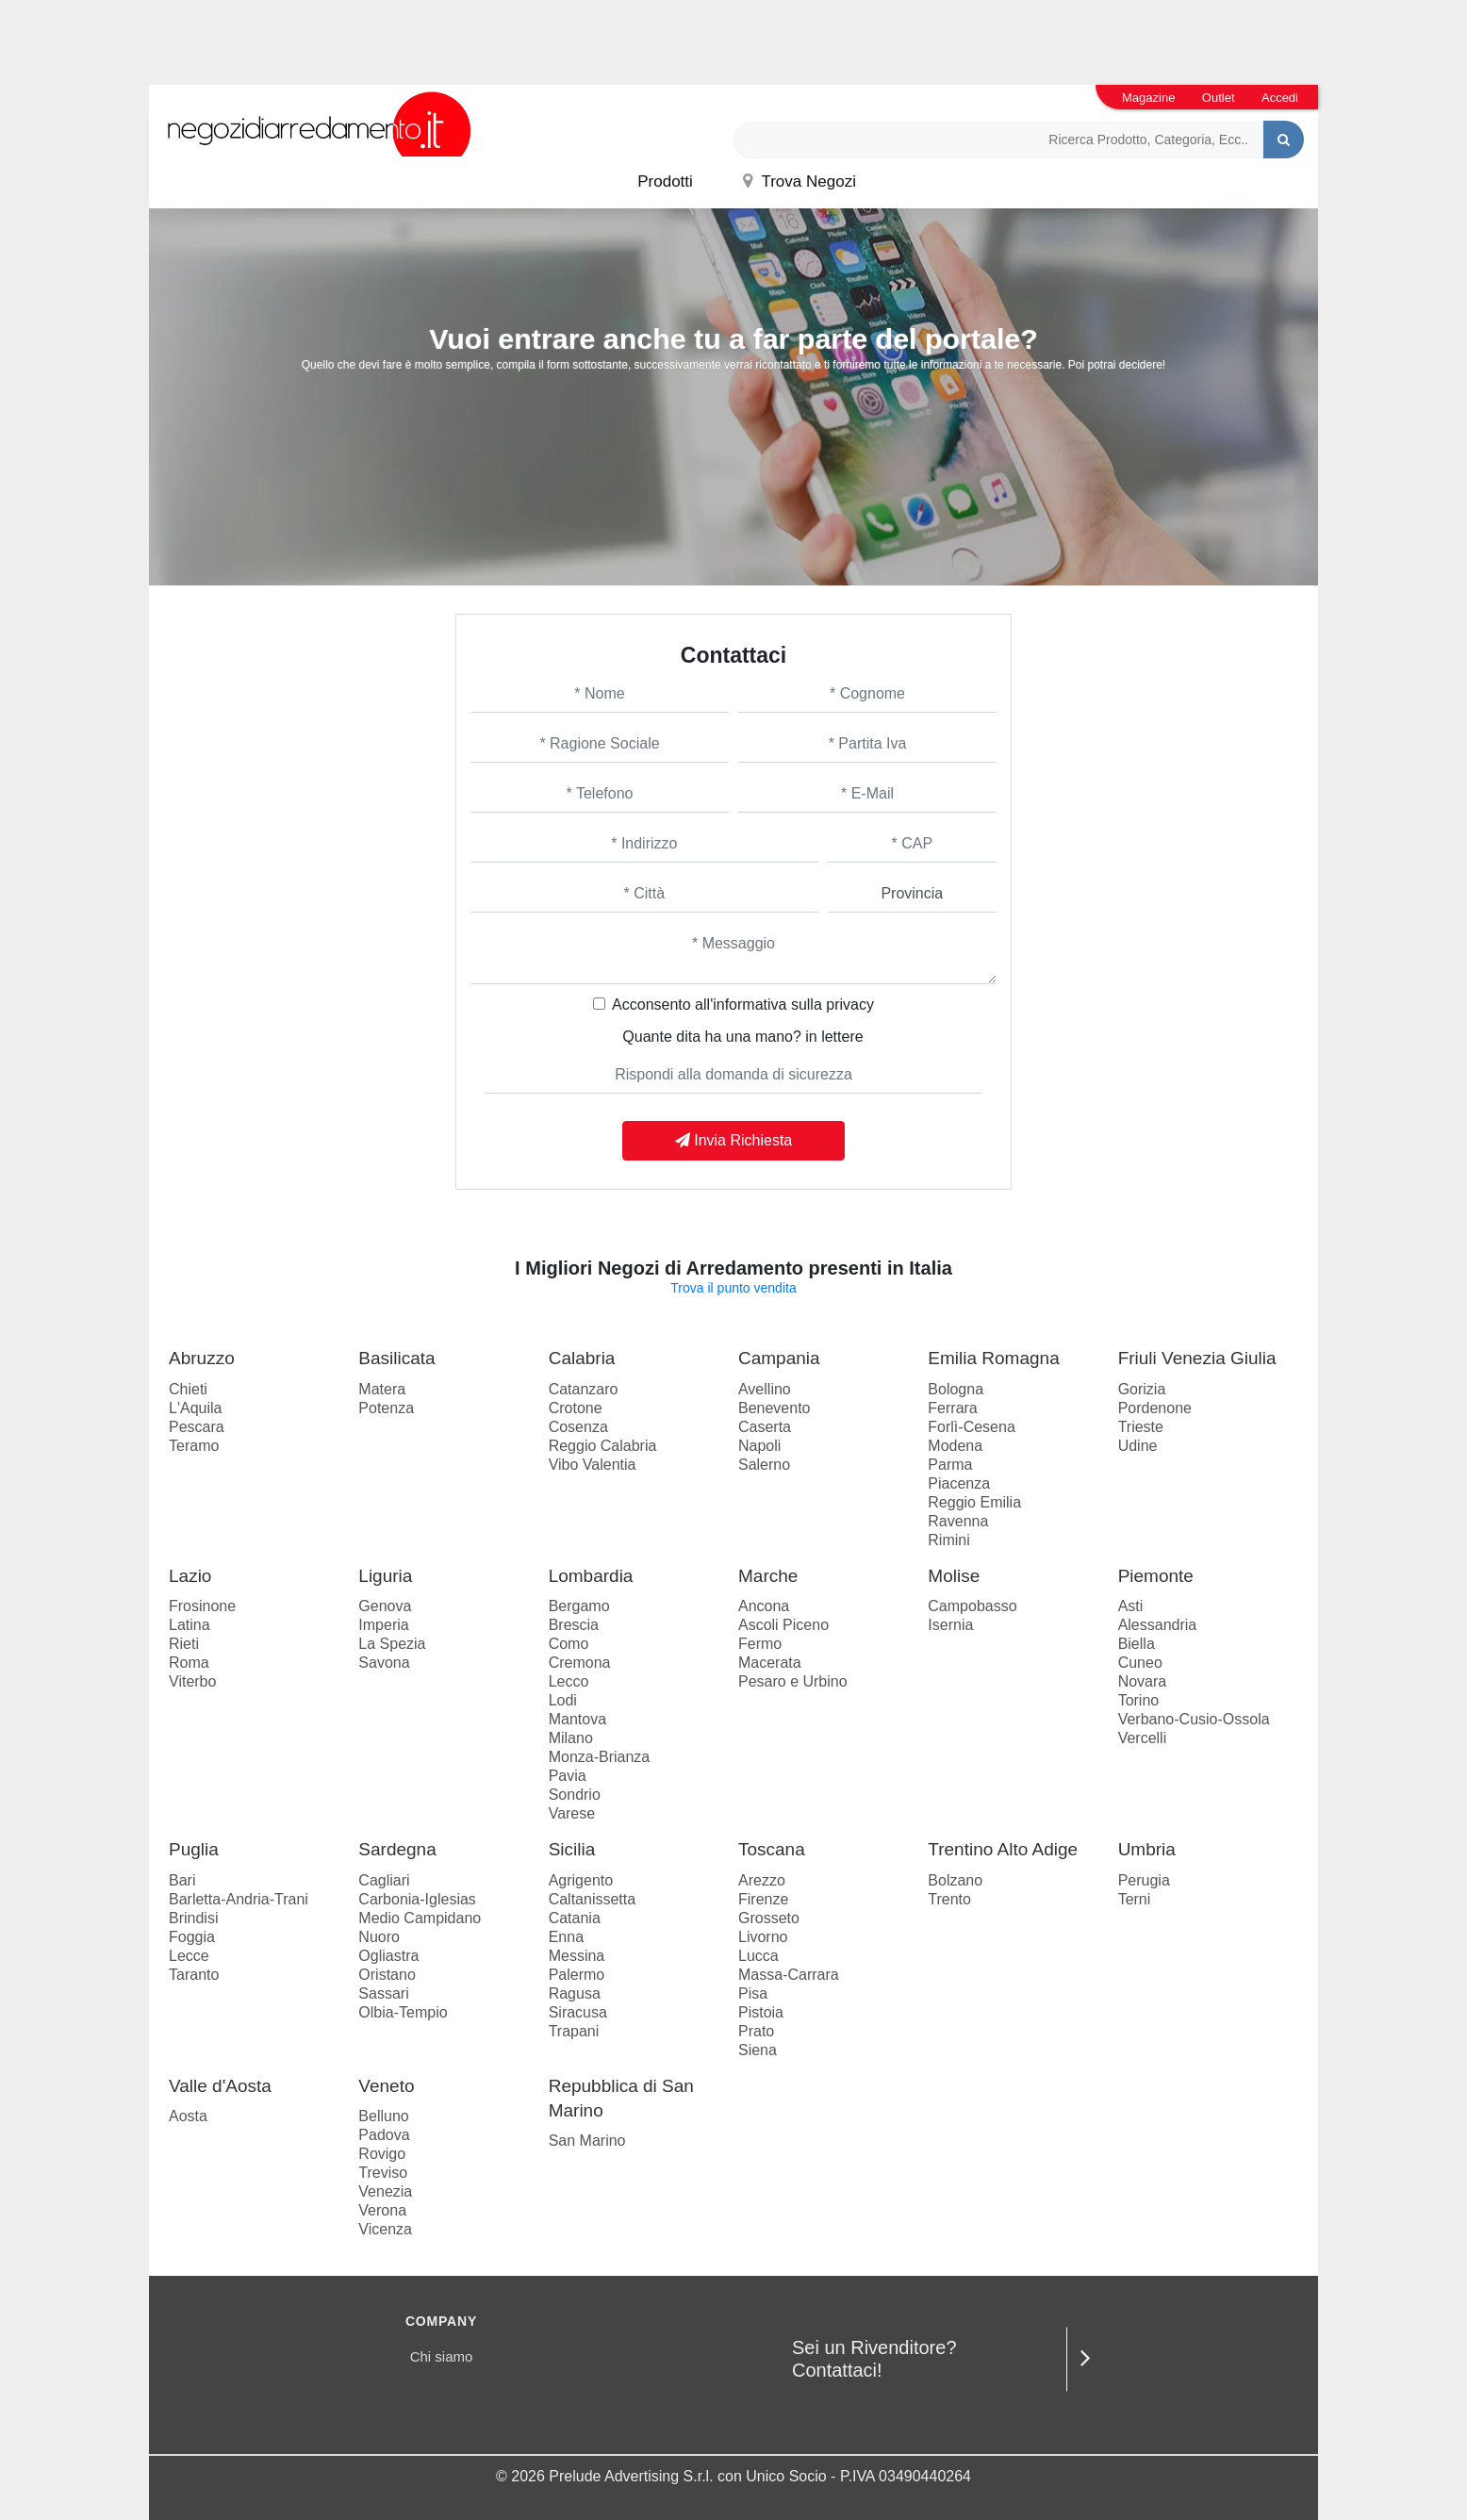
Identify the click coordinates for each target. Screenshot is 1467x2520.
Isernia (950, 1625)
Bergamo (579, 1606)
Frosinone (202, 1606)
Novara (1142, 1681)
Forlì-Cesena (971, 1427)
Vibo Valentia (592, 1465)
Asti (1131, 1606)
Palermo (577, 1975)
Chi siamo (441, 2356)
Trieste (1140, 1427)
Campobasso (972, 1606)
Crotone (575, 1408)
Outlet (1218, 98)
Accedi (1279, 98)
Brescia (574, 1625)
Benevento (774, 1408)
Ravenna (958, 1521)
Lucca (758, 1956)
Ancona (763, 1606)
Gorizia (1142, 1389)
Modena (955, 1446)
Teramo (194, 1446)
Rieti (184, 1644)
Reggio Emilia (974, 1502)
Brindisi (193, 1918)
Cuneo (1140, 1663)
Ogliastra (388, 1956)
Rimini (948, 1540)
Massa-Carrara (788, 1975)
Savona (383, 1663)
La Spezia (391, 1644)
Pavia (567, 1776)
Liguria (385, 1576)
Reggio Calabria (603, 1446)
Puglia (194, 1849)
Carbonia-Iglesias (417, 1899)
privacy (850, 1004)
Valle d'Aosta (220, 2086)
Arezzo (761, 1880)
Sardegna (397, 1849)
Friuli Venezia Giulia (1197, 1358)
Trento (949, 1899)
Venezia (385, 2191)
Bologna (955, 1389)
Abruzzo (202, 1358)
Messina (577, 1956)
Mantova (577, 1719)
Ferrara (952, 1408)
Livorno (762, 1937)
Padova (383, 2135)
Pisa (752, 1993)
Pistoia (760, 2012)
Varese (572, 1813)
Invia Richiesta (734, 1140)
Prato (756, 2031)
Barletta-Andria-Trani (238, 1899)
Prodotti (665, 181)
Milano (571, 1738)
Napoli (759, 1446)
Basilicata (396, 1358)
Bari (182, 1880)
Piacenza (959, 1483)
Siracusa (578, 2012)
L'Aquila (195, 1408)
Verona (382, 2210)
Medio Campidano (419, 1918)
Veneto (386, 2086)
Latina (189, 1625)
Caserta (764, 1427)
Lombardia (591, 1576)
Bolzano (955, 1880)
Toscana (771, 1849)
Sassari (383, 1993)
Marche (768, 1576)
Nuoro (379, 1937)
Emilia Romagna (993, 1358)
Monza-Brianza (600, 1757)
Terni (1134, 1899)
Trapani (574, 2031)
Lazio (190, 1576)
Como (569, 1644)
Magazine (1148, 98)
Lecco (569, 1681)
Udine (1138, 1446)
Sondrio (575, 1795)
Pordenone (1155, 1408)
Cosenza (578, 1427)
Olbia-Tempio (402, 2012)
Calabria (582, 1358)
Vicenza (385, 2229)
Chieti (188, 1389)
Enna (566, 1937)
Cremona (580, 1663)
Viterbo (192, 1681)
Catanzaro (583, 1389)
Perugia (1144, 1880)
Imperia (383, 1625)
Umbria (1147, 1849)
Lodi (563, 1700)
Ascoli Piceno (783, 1625)
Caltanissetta (592, 1899)
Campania (779, 1358)
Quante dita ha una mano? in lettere (742, 1037)
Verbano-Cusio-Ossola (1194, 1719)
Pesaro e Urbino (793, 1681)
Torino (1139, 1700)
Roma (189, 1663)
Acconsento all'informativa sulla (743, 1004)
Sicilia (572, 1849)
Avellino (764, 1389)
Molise (954, 1576)
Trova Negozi (799, 181)
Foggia (192, 1937)
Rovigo (381, 2154)
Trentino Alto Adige (1003, 1849)
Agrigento (581, 1880)
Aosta (188, 2116)
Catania (575, 1918)
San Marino (587, 2141)
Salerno (764, 1465)
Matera (381, 1389)
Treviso (382, 2173)
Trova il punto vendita (733, 1287)
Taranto (194, 1975)
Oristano (386, 1975)
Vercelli (1142, 1738)
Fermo (760, 1644)
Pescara (196, 1427)
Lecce (189, 1956)
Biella (1136, 1644)
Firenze (763, 1899)
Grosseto (768, 1918)
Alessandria (1157, 1625)
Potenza (386, 1408)
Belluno (383, 2116)
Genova (384, 1606)
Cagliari (383, 1880)
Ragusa (575, 1993)
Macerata (769, 1663)
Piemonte (1156, 1576)
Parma (950, 1465)
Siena (757, 2050)
